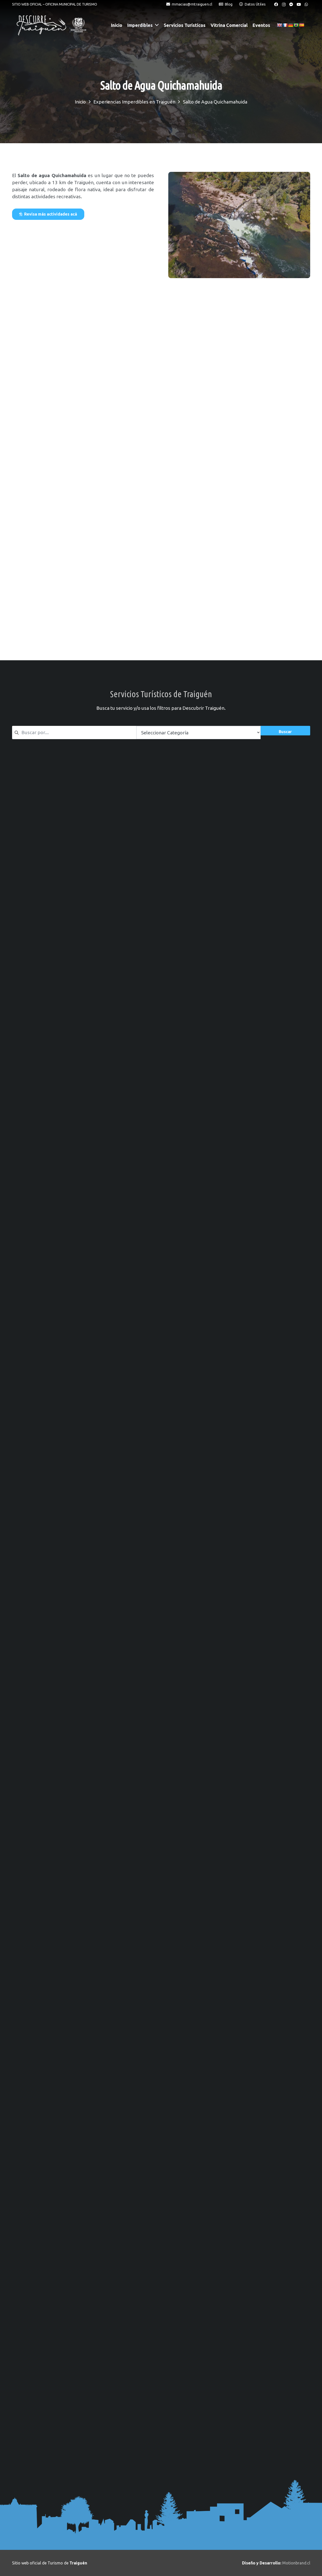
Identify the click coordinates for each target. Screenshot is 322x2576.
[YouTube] (299, 4)
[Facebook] (276, 4)
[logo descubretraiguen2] (42, 25)
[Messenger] (291, 4)
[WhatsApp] (306, 4)
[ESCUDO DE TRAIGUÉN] (78, 25)
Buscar (285, 378)
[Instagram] (284, 4)
